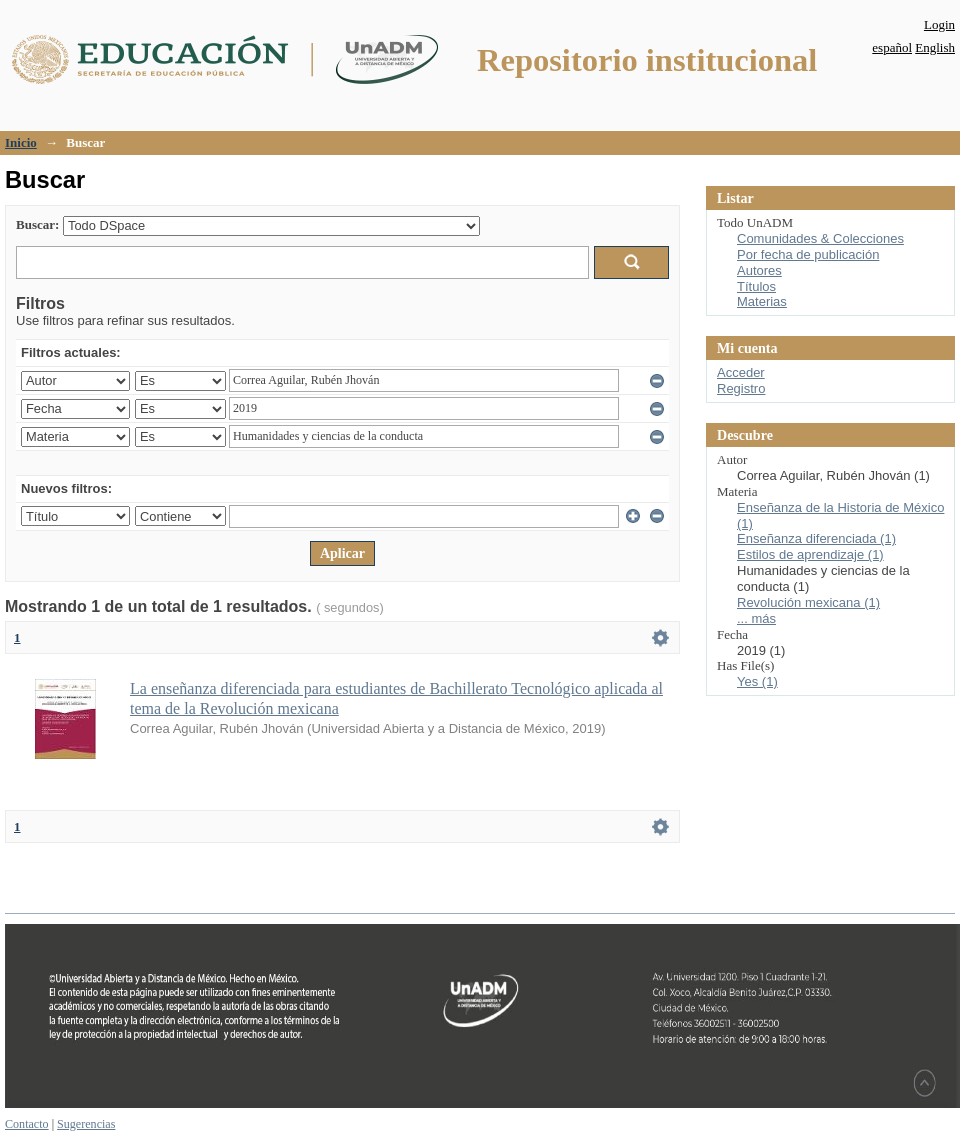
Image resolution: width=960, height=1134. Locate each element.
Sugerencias (86, 1124)
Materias (762, 301)
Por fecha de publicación (808, 254)
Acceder (741, 372)
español (892, 47)
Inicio (21, 142)
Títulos (756, 286)
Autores (759, 270)
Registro (741, 388)
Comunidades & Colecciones (820, 238)
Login (939, 24)
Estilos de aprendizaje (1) (810, 554)
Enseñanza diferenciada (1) (816, 538)
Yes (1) (757, 681)
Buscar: (37, 224)
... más (756, 618)
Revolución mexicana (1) (808, 602)
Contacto (27, 1124)
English (935, 47)
